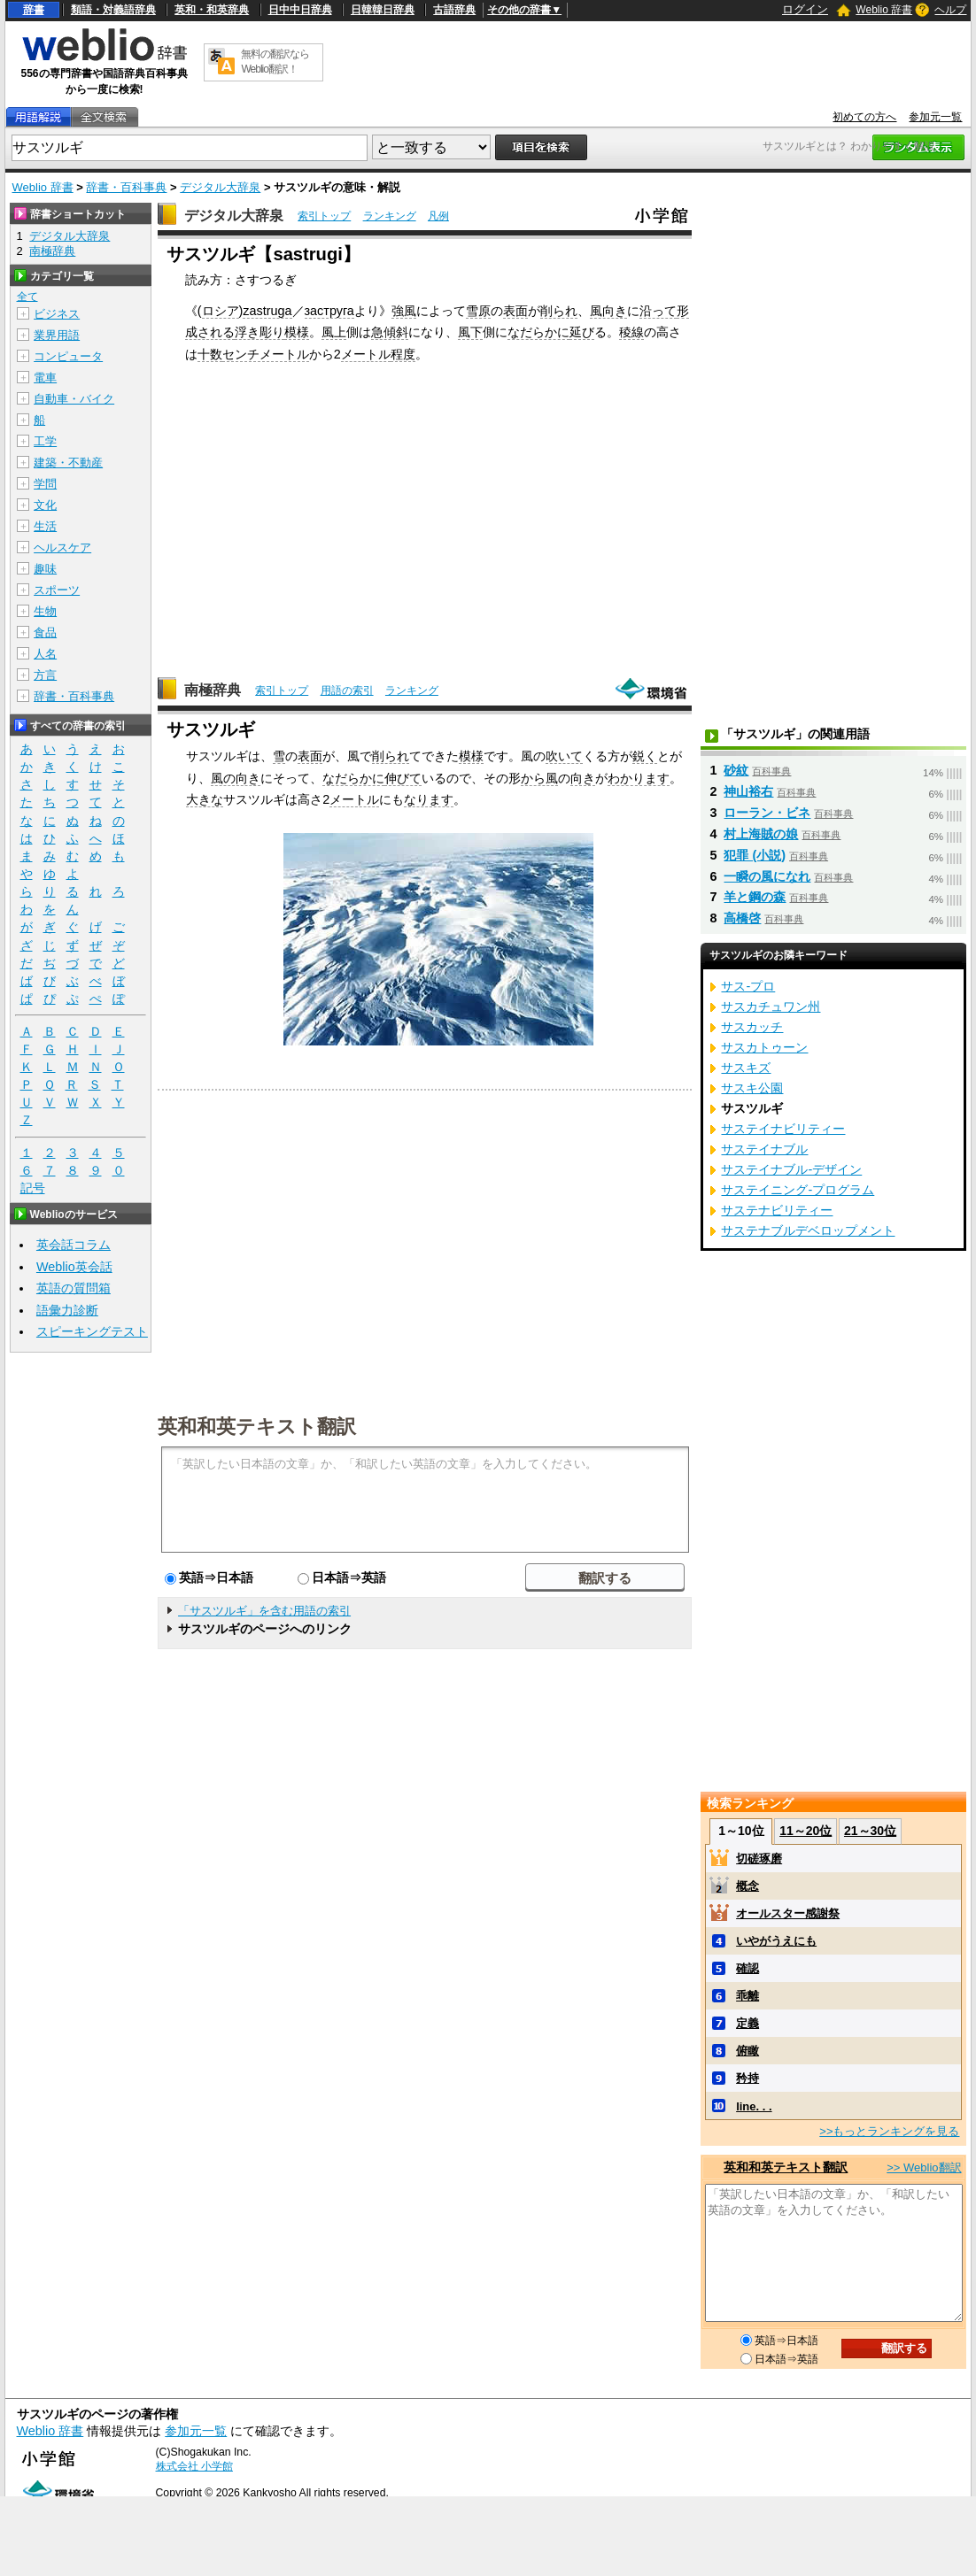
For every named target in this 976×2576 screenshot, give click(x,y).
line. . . (753, 2106)
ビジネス (57, 313)
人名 (45, 653)
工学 (45, 441)
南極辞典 (212, 690)
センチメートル (265, 354)
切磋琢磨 (759, 1858)
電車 (45, 377)
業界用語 (57, 335)
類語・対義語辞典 (113, 10)
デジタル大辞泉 (220, 187)
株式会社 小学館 (194, 2466)
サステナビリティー (777, 1210)
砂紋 (736, 770)
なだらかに (538, 332)
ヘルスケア (62, 547)
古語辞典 (454, 10)
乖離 (747, 1995)
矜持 (747, 2078)
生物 (45, 611)
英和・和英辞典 (211, 10)
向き (582, 778)
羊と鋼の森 (755, 897)
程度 (403, 354)
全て (27, 296)
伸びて (403, 778)
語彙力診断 (67, 1310)
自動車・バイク (74, 398)
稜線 (631, 332)
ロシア (220, 311)
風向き (608, 311)
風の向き (235, 778)
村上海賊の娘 (761, 834)
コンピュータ (68, 356)
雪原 (478, 311)
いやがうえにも (776, 1940)
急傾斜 (389, 332)
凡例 (438, 216)
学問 (45, 483)
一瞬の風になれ (767, 876)
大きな (204, 799)
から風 (539, 778)
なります (428, 799)
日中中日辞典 (300, 10)
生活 (45, 526)
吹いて (564, 756)
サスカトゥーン (764, 1047)
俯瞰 (747, 2050)
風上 (333, 332)
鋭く (644, 756)
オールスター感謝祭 (788, 1913)
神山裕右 (748, 791)
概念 (747, 1886)
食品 (45, 632)
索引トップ (324, 216)
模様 (296, 332)
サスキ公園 (752, 1088)
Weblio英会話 (74, 1267)
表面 (515, 311)
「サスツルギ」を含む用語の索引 (264, 1610)
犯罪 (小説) (755, 855)
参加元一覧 (935, 117)
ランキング (389, 216)
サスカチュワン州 (770, 1006)
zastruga (267, 311)
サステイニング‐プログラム (797, 1190)
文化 (45, 505)
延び (581, 332)
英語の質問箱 (73, 1288)
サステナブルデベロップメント (808, 1230)
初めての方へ (864, 117)
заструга (329, 311)
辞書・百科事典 (126, 187)
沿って (658, 311)
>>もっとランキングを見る (889, 2131)
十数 (210, 354)
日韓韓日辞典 (382, 10)
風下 (470, 332)
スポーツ (57, 590)
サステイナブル (764, 1149)
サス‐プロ (748, 986)
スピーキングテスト (92, 1331)
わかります (639, 778)
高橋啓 (742, 918)
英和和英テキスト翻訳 (257, 1425)
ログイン (805, 9)
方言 (45, 675)
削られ (558, 311)
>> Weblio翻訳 (924, 2167)
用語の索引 (347, 690)
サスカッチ (752, 1027)
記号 (32, 1188)
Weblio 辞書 (884, 10)
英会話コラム (73, 1245)
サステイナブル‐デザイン (791, 1169)
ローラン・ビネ (767, 813)
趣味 (45, 568)
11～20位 (805, 1831)
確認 (747, 1968)
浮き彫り (259, 332)
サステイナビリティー (783, 1129)
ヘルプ (950, 10)
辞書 (33, 10)
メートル (366, 354)
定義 (747, 2023)
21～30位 (870, 1831)
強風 (403, 311)
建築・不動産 (68, 462)
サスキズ (746, 1067)
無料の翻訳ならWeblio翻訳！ (275, 61)
